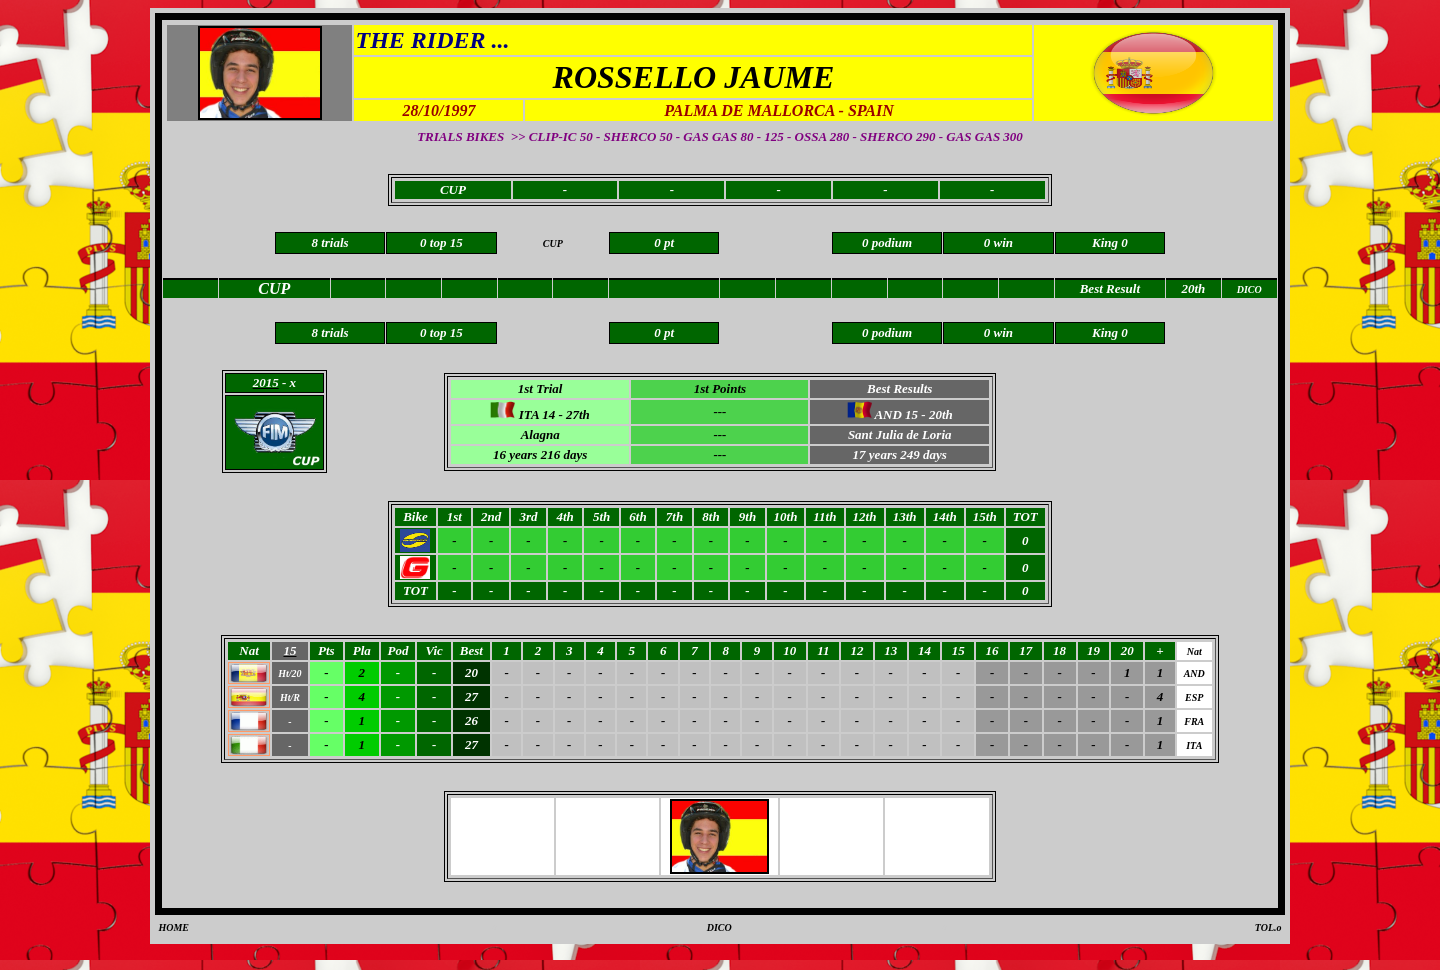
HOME (173, 927)
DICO (719, 927)
